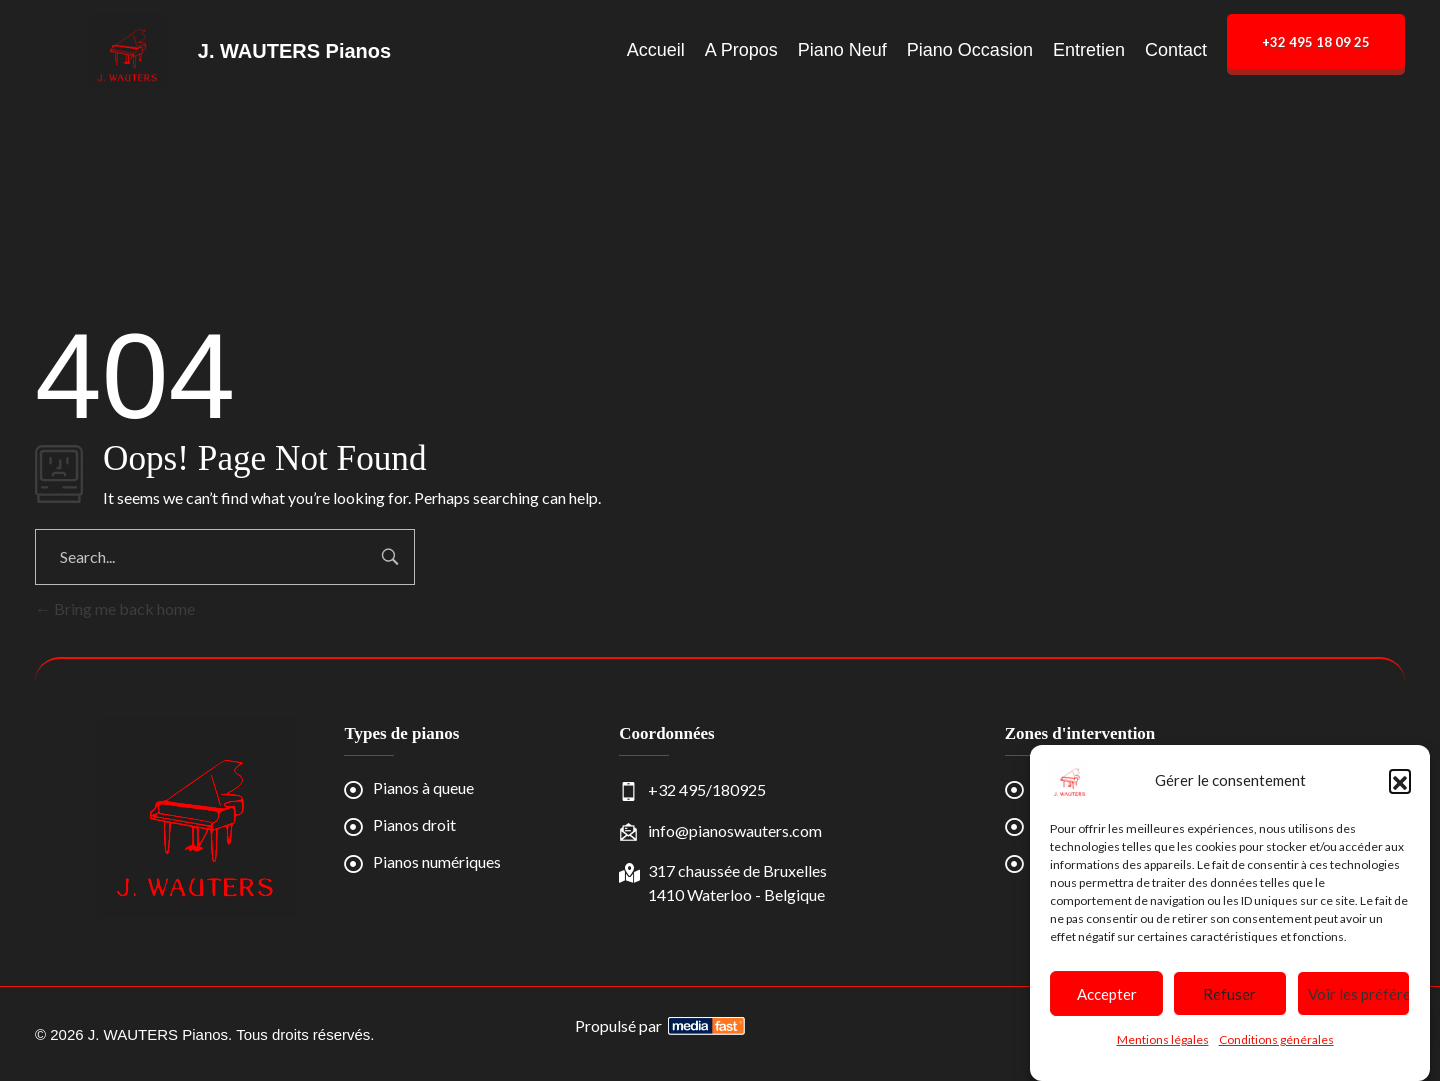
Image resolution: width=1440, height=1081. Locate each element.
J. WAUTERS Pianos (294, 51)
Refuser (1229, 994)
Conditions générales (1276, 1039)
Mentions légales (1163, 1039)
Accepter (1107, 994)
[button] (1400, 780)
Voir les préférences (1359, 994)
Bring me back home (115, 608)
